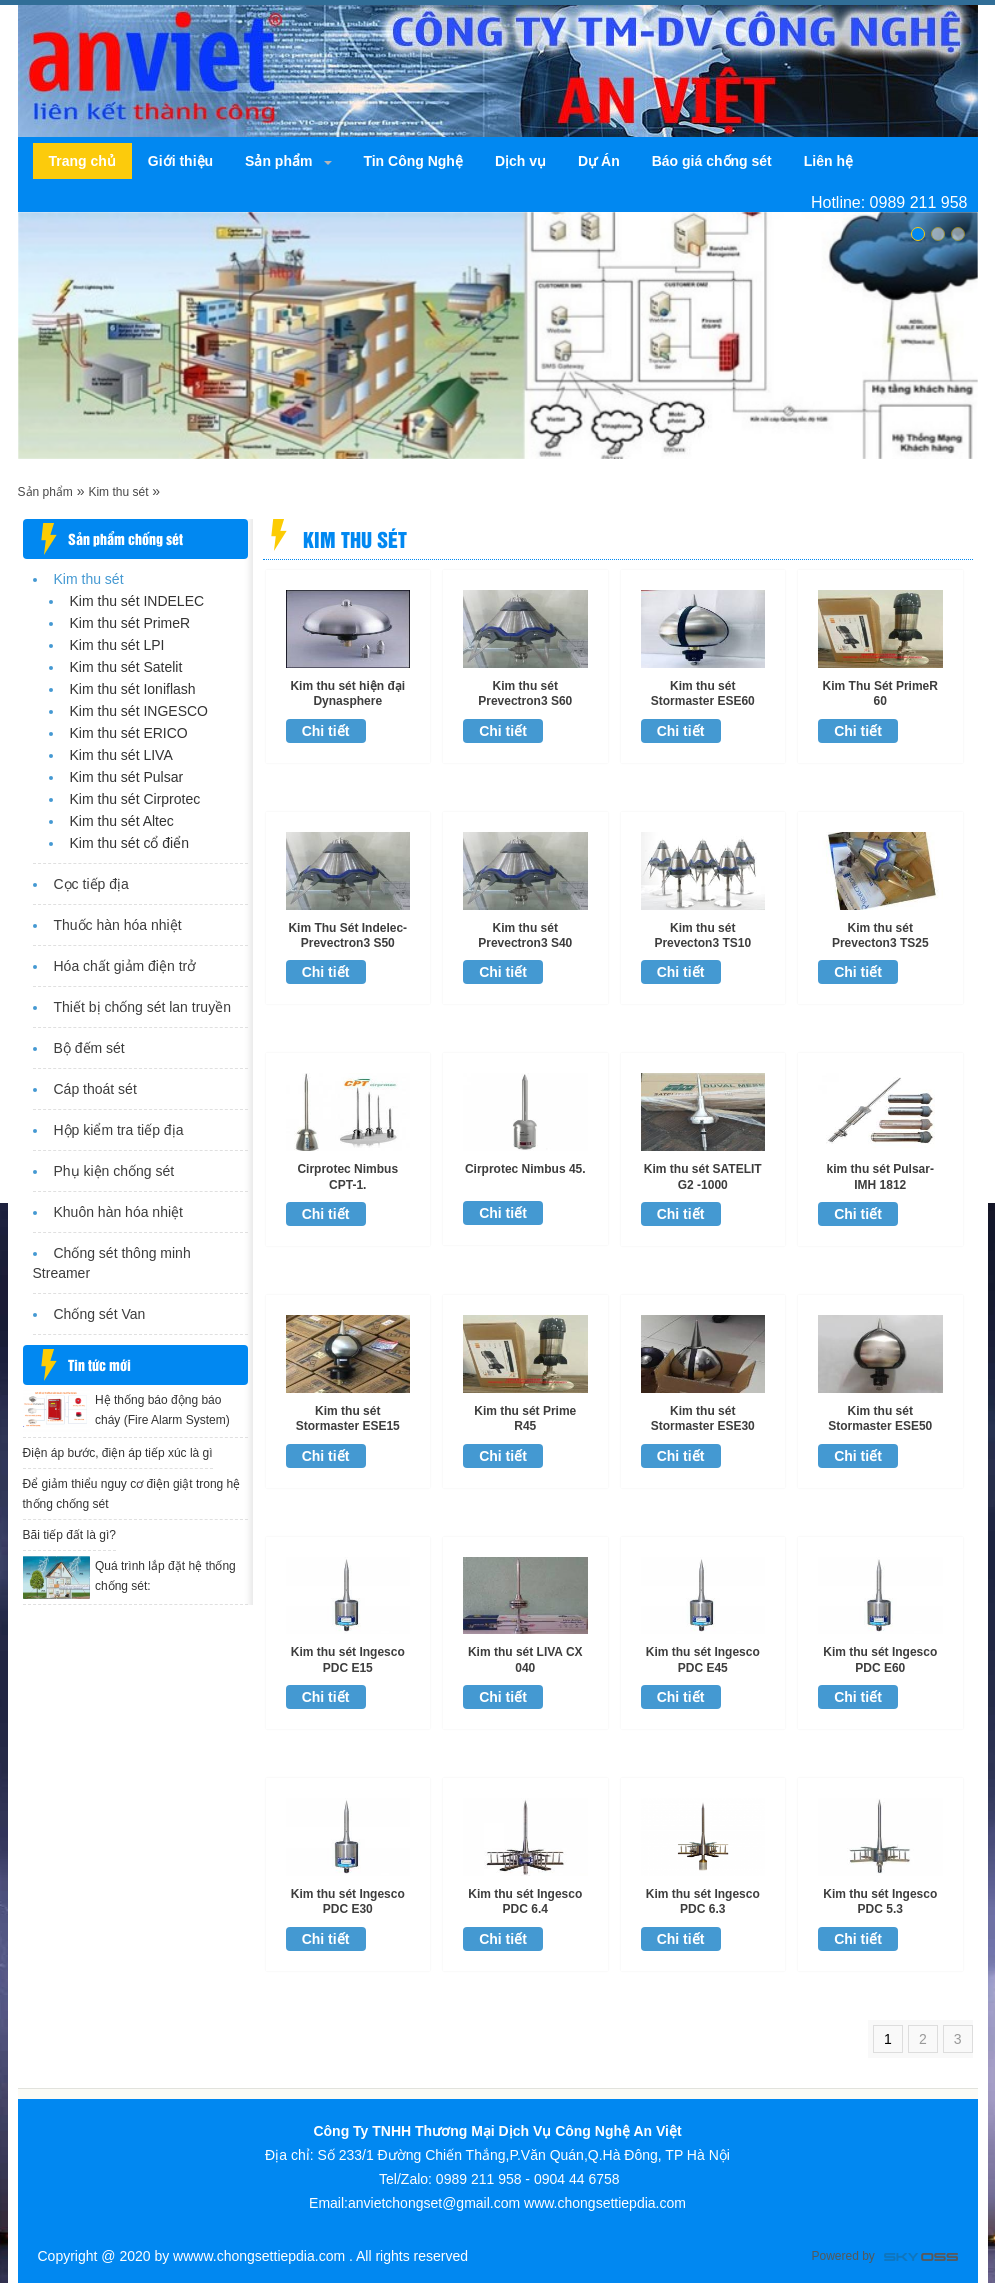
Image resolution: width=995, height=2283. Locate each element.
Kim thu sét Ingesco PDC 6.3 (703, 1901)
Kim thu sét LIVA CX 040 (525, 1659)
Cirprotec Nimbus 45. (525, 1169)
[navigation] (82, 161)
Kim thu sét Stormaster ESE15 (348, 1418)
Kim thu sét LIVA (121, 755)
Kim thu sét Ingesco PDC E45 (703, 1659)
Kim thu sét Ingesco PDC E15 (348, 1659)
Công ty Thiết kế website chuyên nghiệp (921, 2259)
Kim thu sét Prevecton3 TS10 (702, 935)
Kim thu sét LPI (117, 645)
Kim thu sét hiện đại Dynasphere (347, 693)
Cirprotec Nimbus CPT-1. (347, 1176)
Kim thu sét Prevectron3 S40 (525, 935)
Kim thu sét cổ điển (130, 843)
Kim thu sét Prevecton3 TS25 (880, 935)
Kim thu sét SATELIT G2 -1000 (703, 1176)
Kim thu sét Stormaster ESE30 (703, 1418)
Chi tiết (326, 731)
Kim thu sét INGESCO (139, 711)
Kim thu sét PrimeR (130, 623)
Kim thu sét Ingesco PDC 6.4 (525, 1901)
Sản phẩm (45, 492)
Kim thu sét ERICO (129, 733)
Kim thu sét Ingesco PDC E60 (880, 1659)
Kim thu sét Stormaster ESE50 (880, 1418)
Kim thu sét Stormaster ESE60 (703, 693)
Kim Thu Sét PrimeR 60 (880, 693)
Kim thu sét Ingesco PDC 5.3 (880, 1901)
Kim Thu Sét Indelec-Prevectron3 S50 (347, 935)
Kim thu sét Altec (122, 821)
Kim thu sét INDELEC (137, 601)
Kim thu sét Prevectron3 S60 (525, 693)
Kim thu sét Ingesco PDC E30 (348, 1901)
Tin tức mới (99, 1364)
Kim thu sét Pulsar (127, 777)
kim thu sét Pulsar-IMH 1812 (880, 1176)
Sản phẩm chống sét (125, 538)
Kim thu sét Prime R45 (525, 1418)
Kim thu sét (118, 492)
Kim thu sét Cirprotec (135, 799)
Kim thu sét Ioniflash (133, 689)
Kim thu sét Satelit (126, 667)
